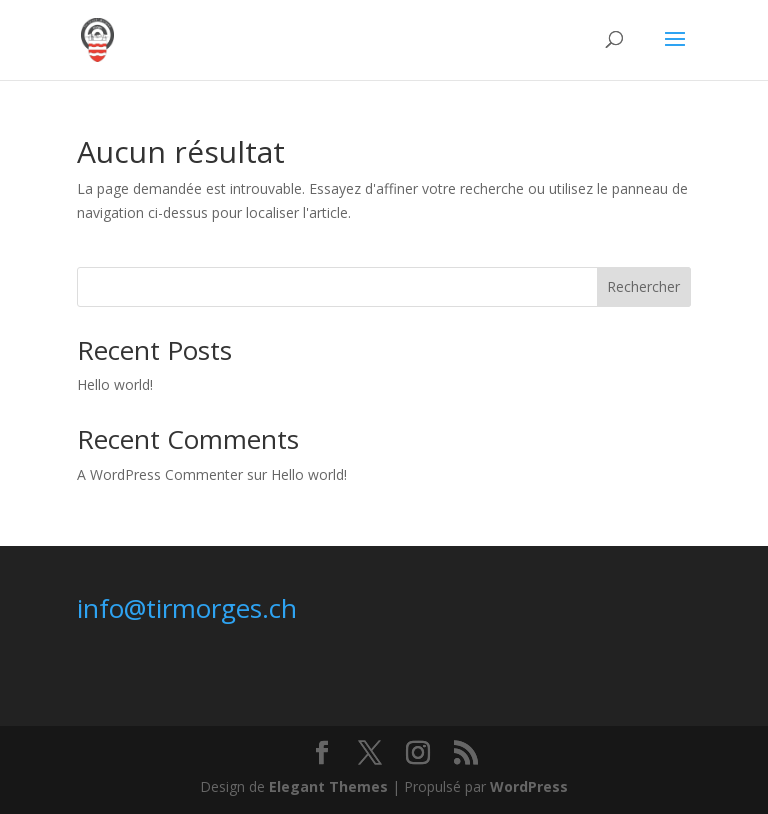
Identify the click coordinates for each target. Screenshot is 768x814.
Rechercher (643, 286)
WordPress (529, 786)
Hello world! (115, 384)
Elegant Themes (328, 786)
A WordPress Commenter (160, 474)
